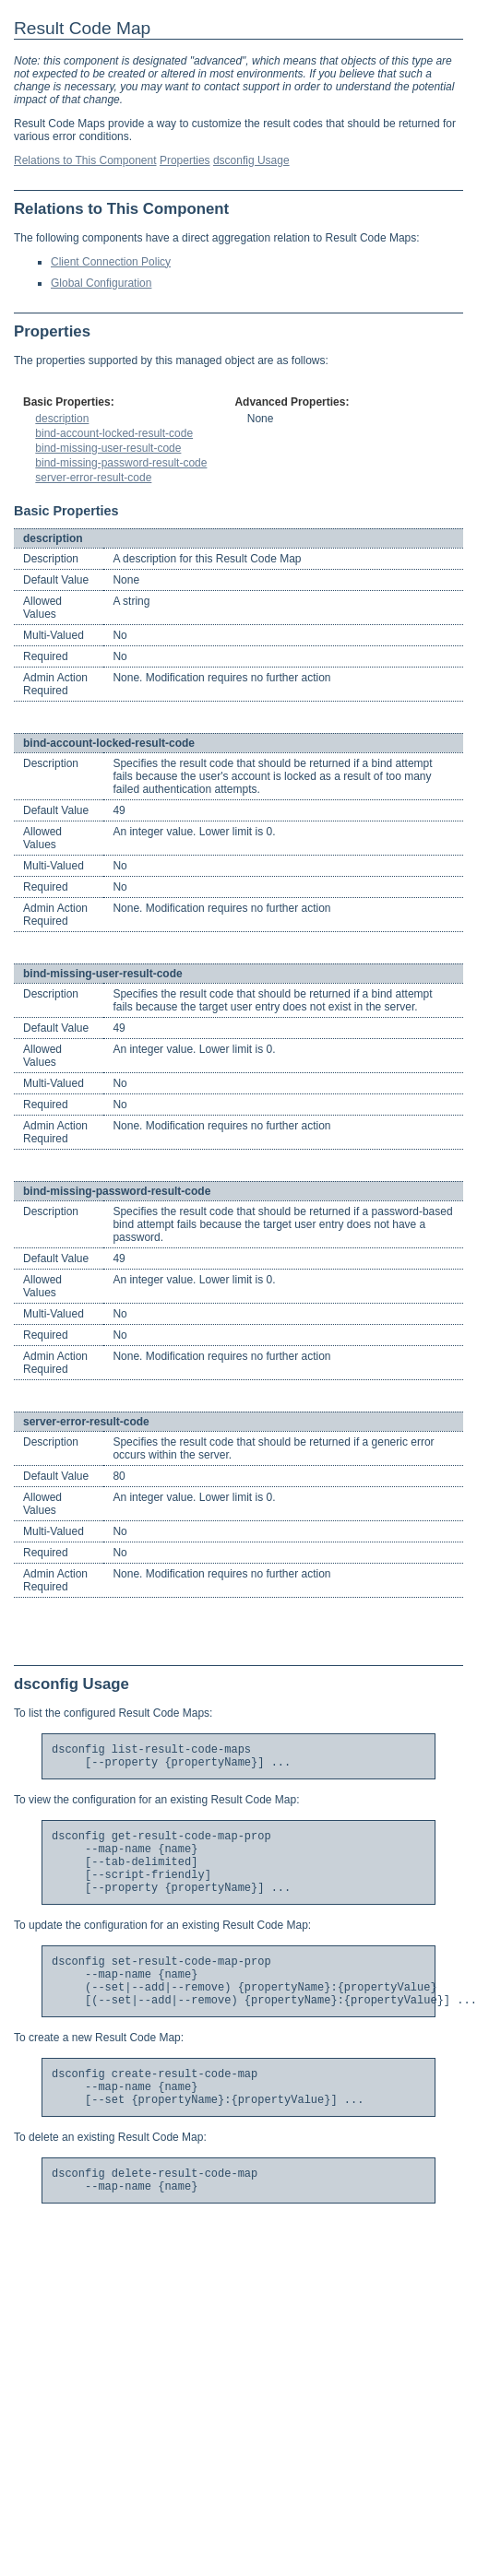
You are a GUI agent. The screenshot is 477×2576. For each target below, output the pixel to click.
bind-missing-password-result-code (121, 462)
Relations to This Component (85, 160)
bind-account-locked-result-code (114, 433)
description (62, 418)
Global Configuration (101, 283)
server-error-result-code (93, 477)
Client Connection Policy (111, 261)
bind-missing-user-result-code (108, 448)
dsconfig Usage (251, 160)
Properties (185, 160)
